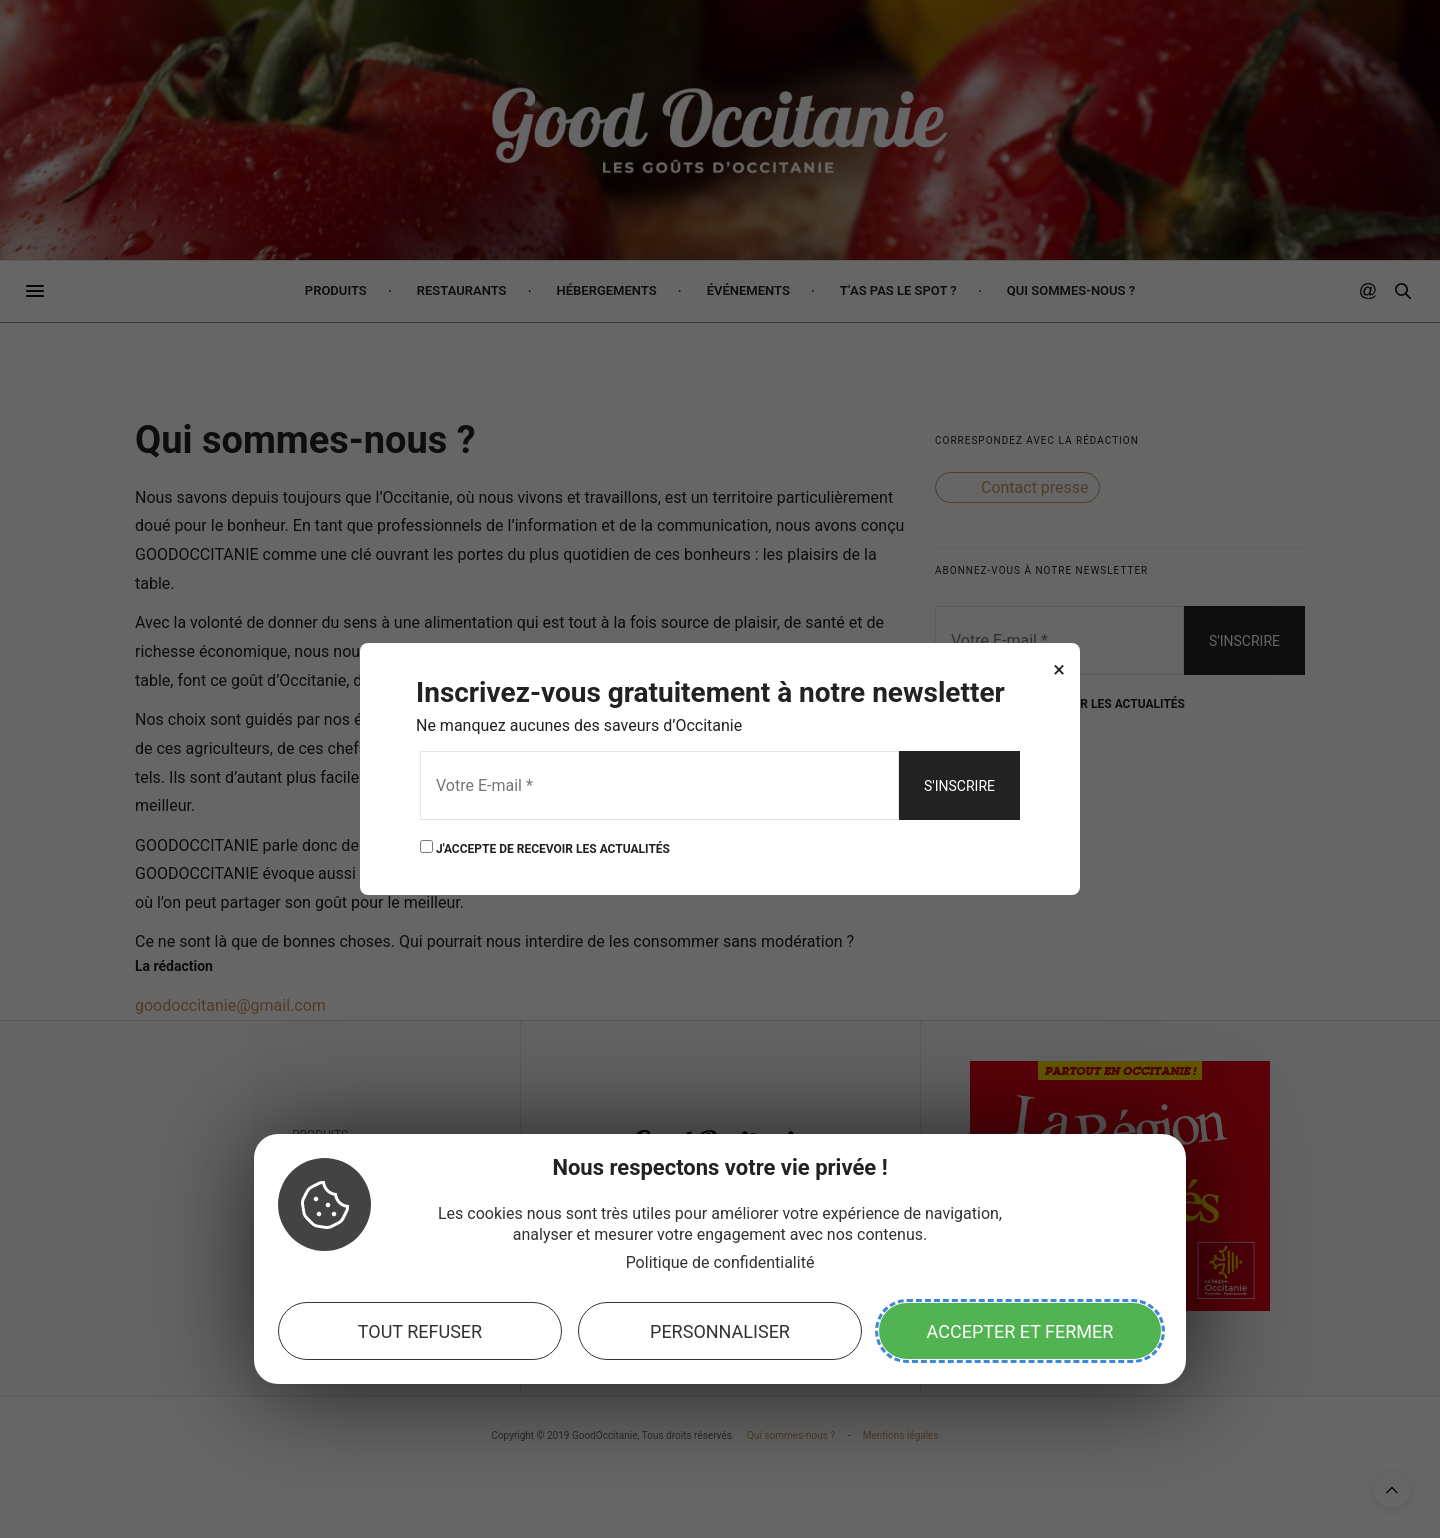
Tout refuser (420, 1331)
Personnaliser (720, 1331)
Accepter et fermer (1020, 1331)
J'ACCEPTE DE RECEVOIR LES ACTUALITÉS (545, 847)
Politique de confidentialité (720, 1262)
